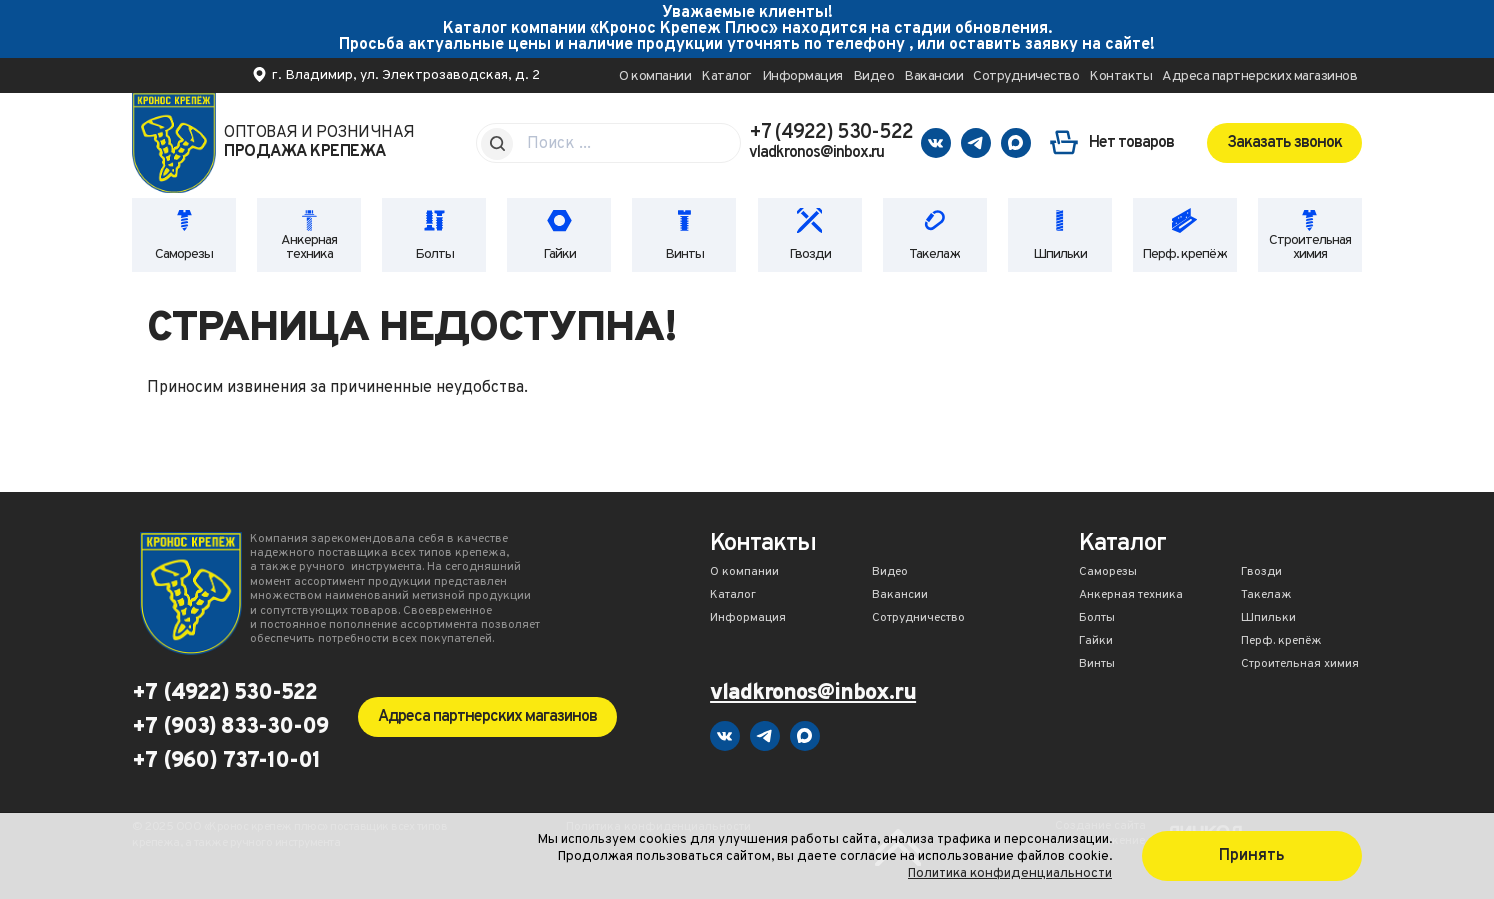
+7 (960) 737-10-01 (226, 762)
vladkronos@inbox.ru (816, 153)
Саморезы (184, 254)
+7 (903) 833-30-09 (230, 728)
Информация (802, 76)
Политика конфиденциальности (1010, 873)
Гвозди (810, 254)
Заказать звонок (1284, 143)
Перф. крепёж (1184, 254)
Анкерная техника (309, 247)
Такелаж (934, 254)
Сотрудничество (1026, 76)
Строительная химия (1310, 247)
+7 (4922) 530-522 (831, 133)
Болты (434, 254)
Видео (874, 76)
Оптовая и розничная (319, 143)
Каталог (726, 76)
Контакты (1120, 76)
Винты (684, 254)
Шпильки (1060, 254)
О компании (655, 76)
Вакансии (933, 76)
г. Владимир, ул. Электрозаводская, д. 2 (406, 75)
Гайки (559, 254)
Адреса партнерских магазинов (1259, 76)
